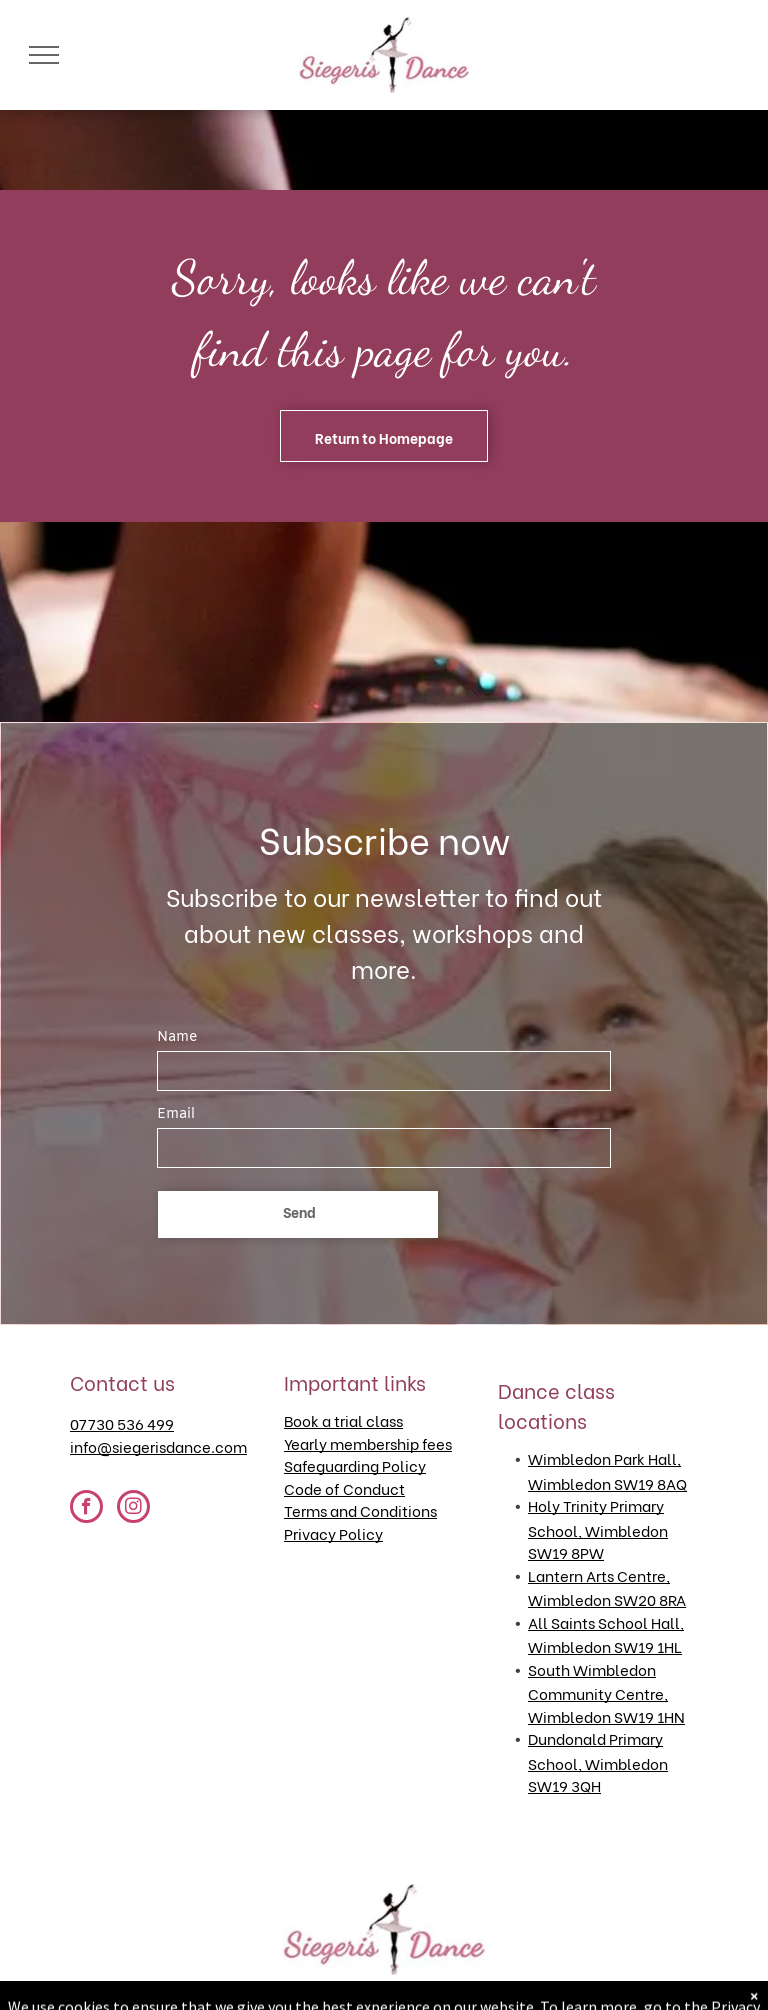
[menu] (44, 55)
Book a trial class (343, 1420)
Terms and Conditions (360, 1510)
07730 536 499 (122, 1423)
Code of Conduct (344, 1488)
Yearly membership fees (368, 1443)
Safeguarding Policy (355, 1465)
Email (176, 1114)
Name (177, 1037)
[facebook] (86, 1509)
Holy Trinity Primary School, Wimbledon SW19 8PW (598, 1528)
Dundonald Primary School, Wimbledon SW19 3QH (598, 1761)
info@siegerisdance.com (158, 1446)
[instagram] (133, 1509)
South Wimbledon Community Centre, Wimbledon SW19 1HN (606, 1692)
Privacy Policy (333, 1533)
